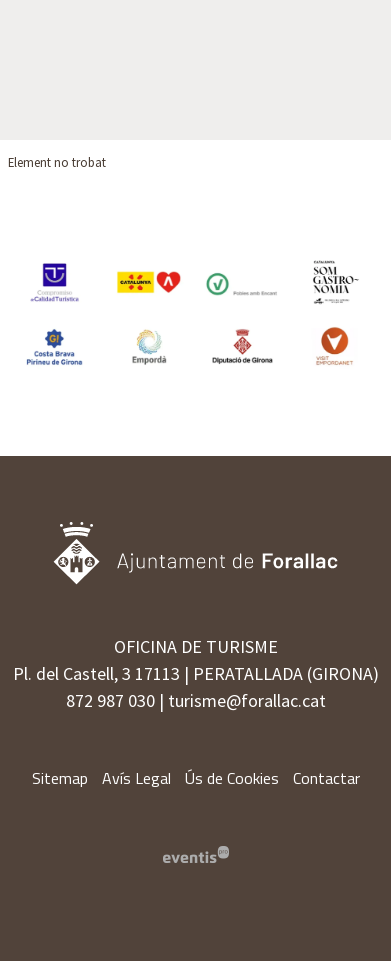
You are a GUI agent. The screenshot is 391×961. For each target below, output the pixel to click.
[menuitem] (60, 778)
